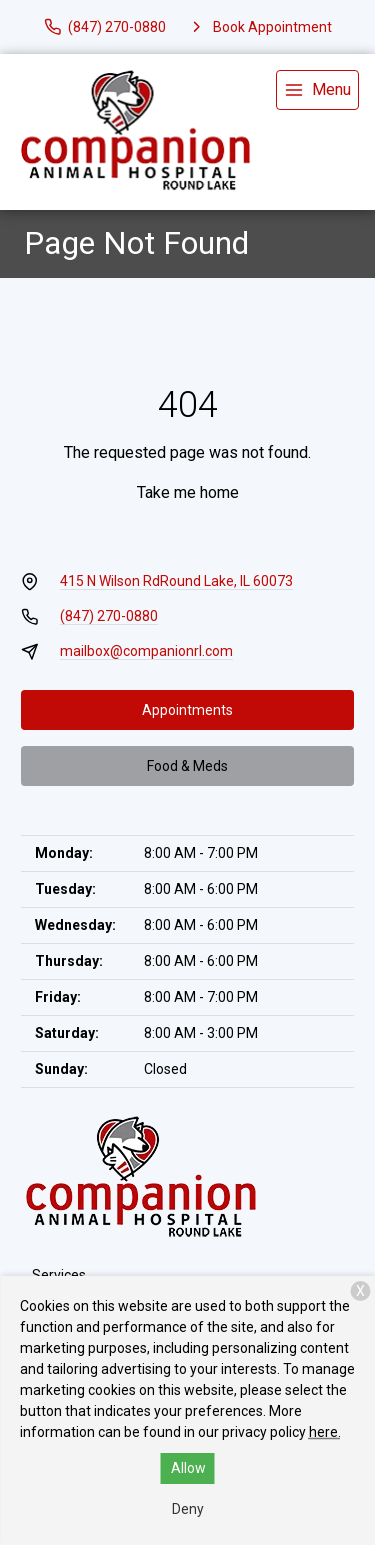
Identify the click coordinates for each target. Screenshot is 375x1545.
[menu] (317, 90)
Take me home (188, 492)
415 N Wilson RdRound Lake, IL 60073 (176, 581)
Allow (188, 1468)
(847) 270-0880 (109, 616)
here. (325, 1432)
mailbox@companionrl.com (146, 651)
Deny (188, 1509)
